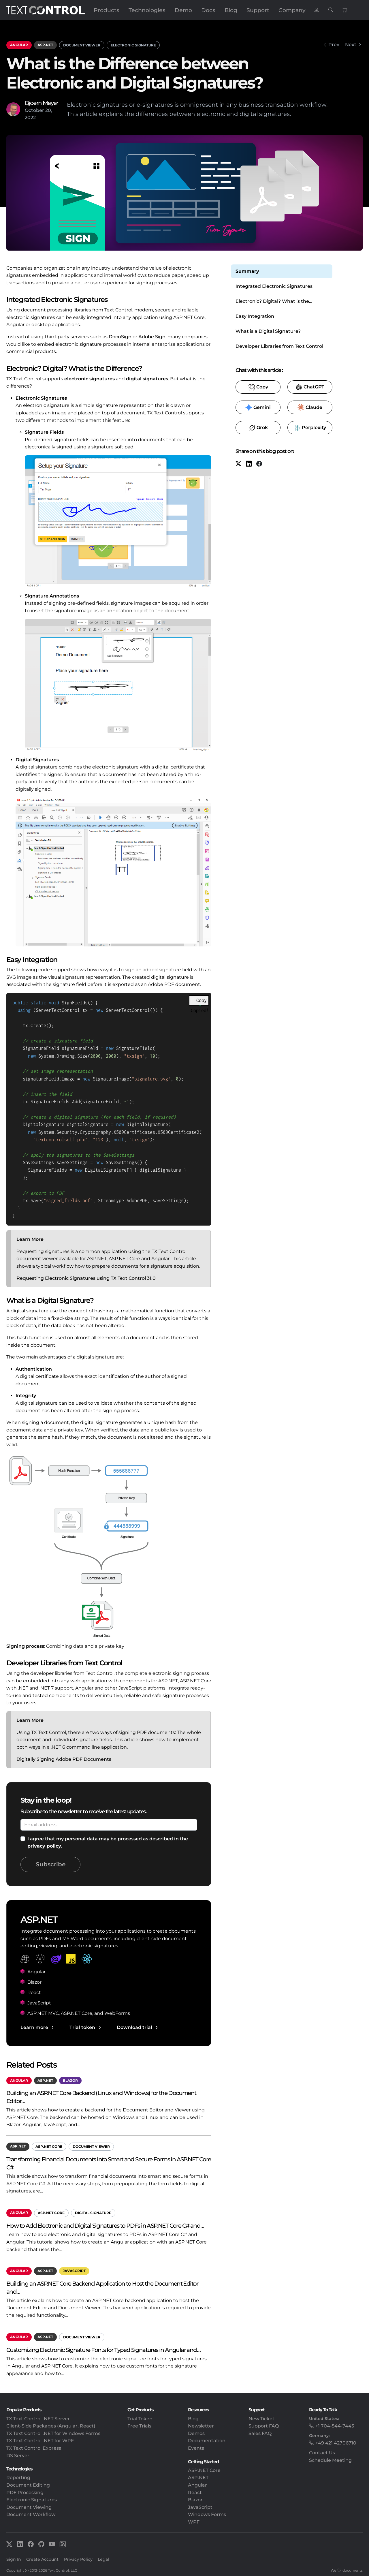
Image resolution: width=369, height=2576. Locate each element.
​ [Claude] (310, 407)
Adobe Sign (151, 336)
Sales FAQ (260, 2433)
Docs (208, 10)
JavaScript (74, 2271)
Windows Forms (207, 2514)
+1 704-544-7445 (334, 2426)
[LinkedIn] (249, 464)
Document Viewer (81, 45)
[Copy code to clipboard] (200, 999)
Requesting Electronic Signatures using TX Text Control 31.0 (86, 1278)
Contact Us (322, 2452)
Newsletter (201, 2426)
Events (196, 2448)
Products (106, 10)
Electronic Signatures (31, 2499)
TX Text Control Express (33, 2448)
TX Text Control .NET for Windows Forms (53, 2433)
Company (292, 10)
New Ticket (261, 2418)
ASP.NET (45, 45)
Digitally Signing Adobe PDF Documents (63, 1759)
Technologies (147, 10)
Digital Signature (93, 2213)
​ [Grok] (258, 427)
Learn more (34, 2027)
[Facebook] (259, 464)
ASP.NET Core (48, 2146)
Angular (19, 45)
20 (48, 110)
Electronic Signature (133, 45)
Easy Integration (255, 316)
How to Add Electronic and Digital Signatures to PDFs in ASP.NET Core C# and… (105, 2225)
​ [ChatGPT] (309, 387)
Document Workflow (30, 2514)
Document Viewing (29, 2507)
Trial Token (140, 2418)
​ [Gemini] (258, 407)
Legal (103, 2559)
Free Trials (139, 2426)
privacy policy (44, 1846)
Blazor (70, 2080)
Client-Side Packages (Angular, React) (50, 2426)
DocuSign (120, 336)
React (195, 2492)
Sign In (13, 2559)
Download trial (134, 2027)
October (34, 110)
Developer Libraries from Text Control (279, 346)
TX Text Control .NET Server (38, 2418)
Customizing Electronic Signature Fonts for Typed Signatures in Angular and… (103, 2349)
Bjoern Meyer (41, 102)
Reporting (18, 2477)
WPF (193, 2522)
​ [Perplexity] (310, 427)
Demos (196, 2433)
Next (350, 44)
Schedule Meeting (330, 2460)
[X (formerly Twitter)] (238, 464)
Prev (333, 44)
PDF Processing (25, 2492)
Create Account (42, 2559)
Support (257, 10)
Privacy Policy (78, 2559)
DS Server (17, 2455)
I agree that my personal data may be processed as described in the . (107, 1842)
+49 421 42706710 (335, 2443)
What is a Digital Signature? (268, 331)
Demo (183, 10)
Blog (231, 10)
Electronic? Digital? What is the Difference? (272, 301)
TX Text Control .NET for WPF (40, 2440)
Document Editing (28, 2485)
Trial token (82, 2027)
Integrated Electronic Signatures (274, 286)
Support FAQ (263, 2426)
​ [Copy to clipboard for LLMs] (258, 387)
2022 (30, 117)
